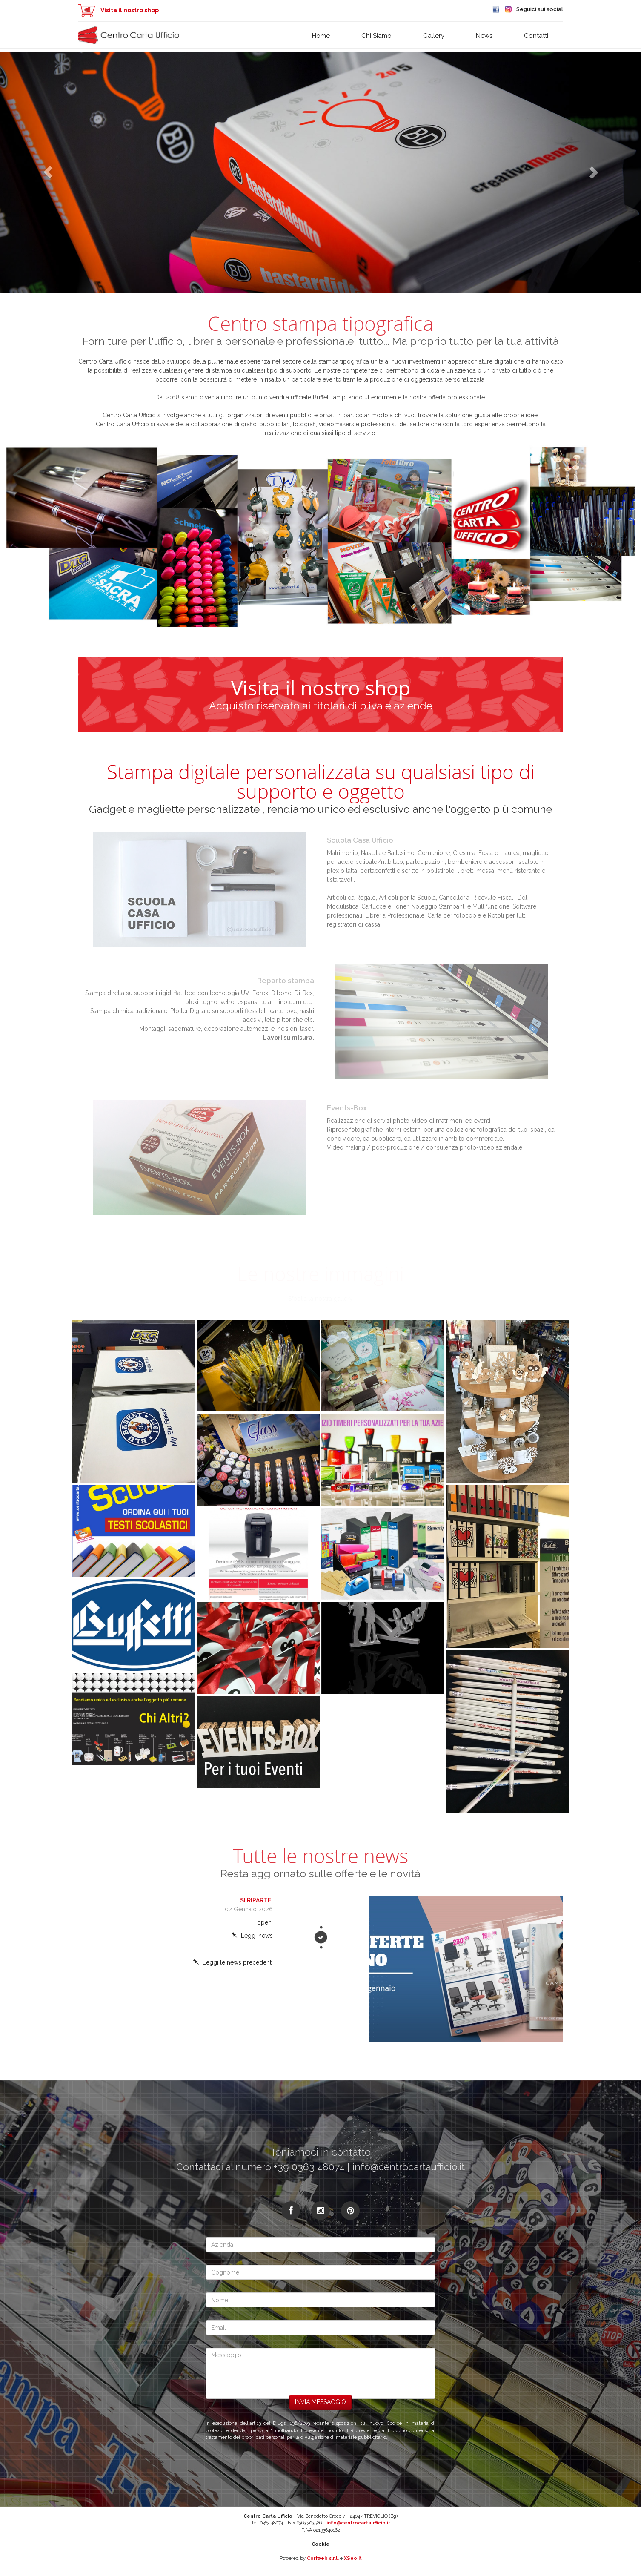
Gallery (433, 36)
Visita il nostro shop (118, 10)
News (484, 36)
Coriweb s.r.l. (323, 2558)
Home (321, 36)
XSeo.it (353, 2558)
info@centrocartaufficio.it (358, 2523)
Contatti (536, 36)
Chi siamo (376, 36)
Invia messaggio (320, 2401)
